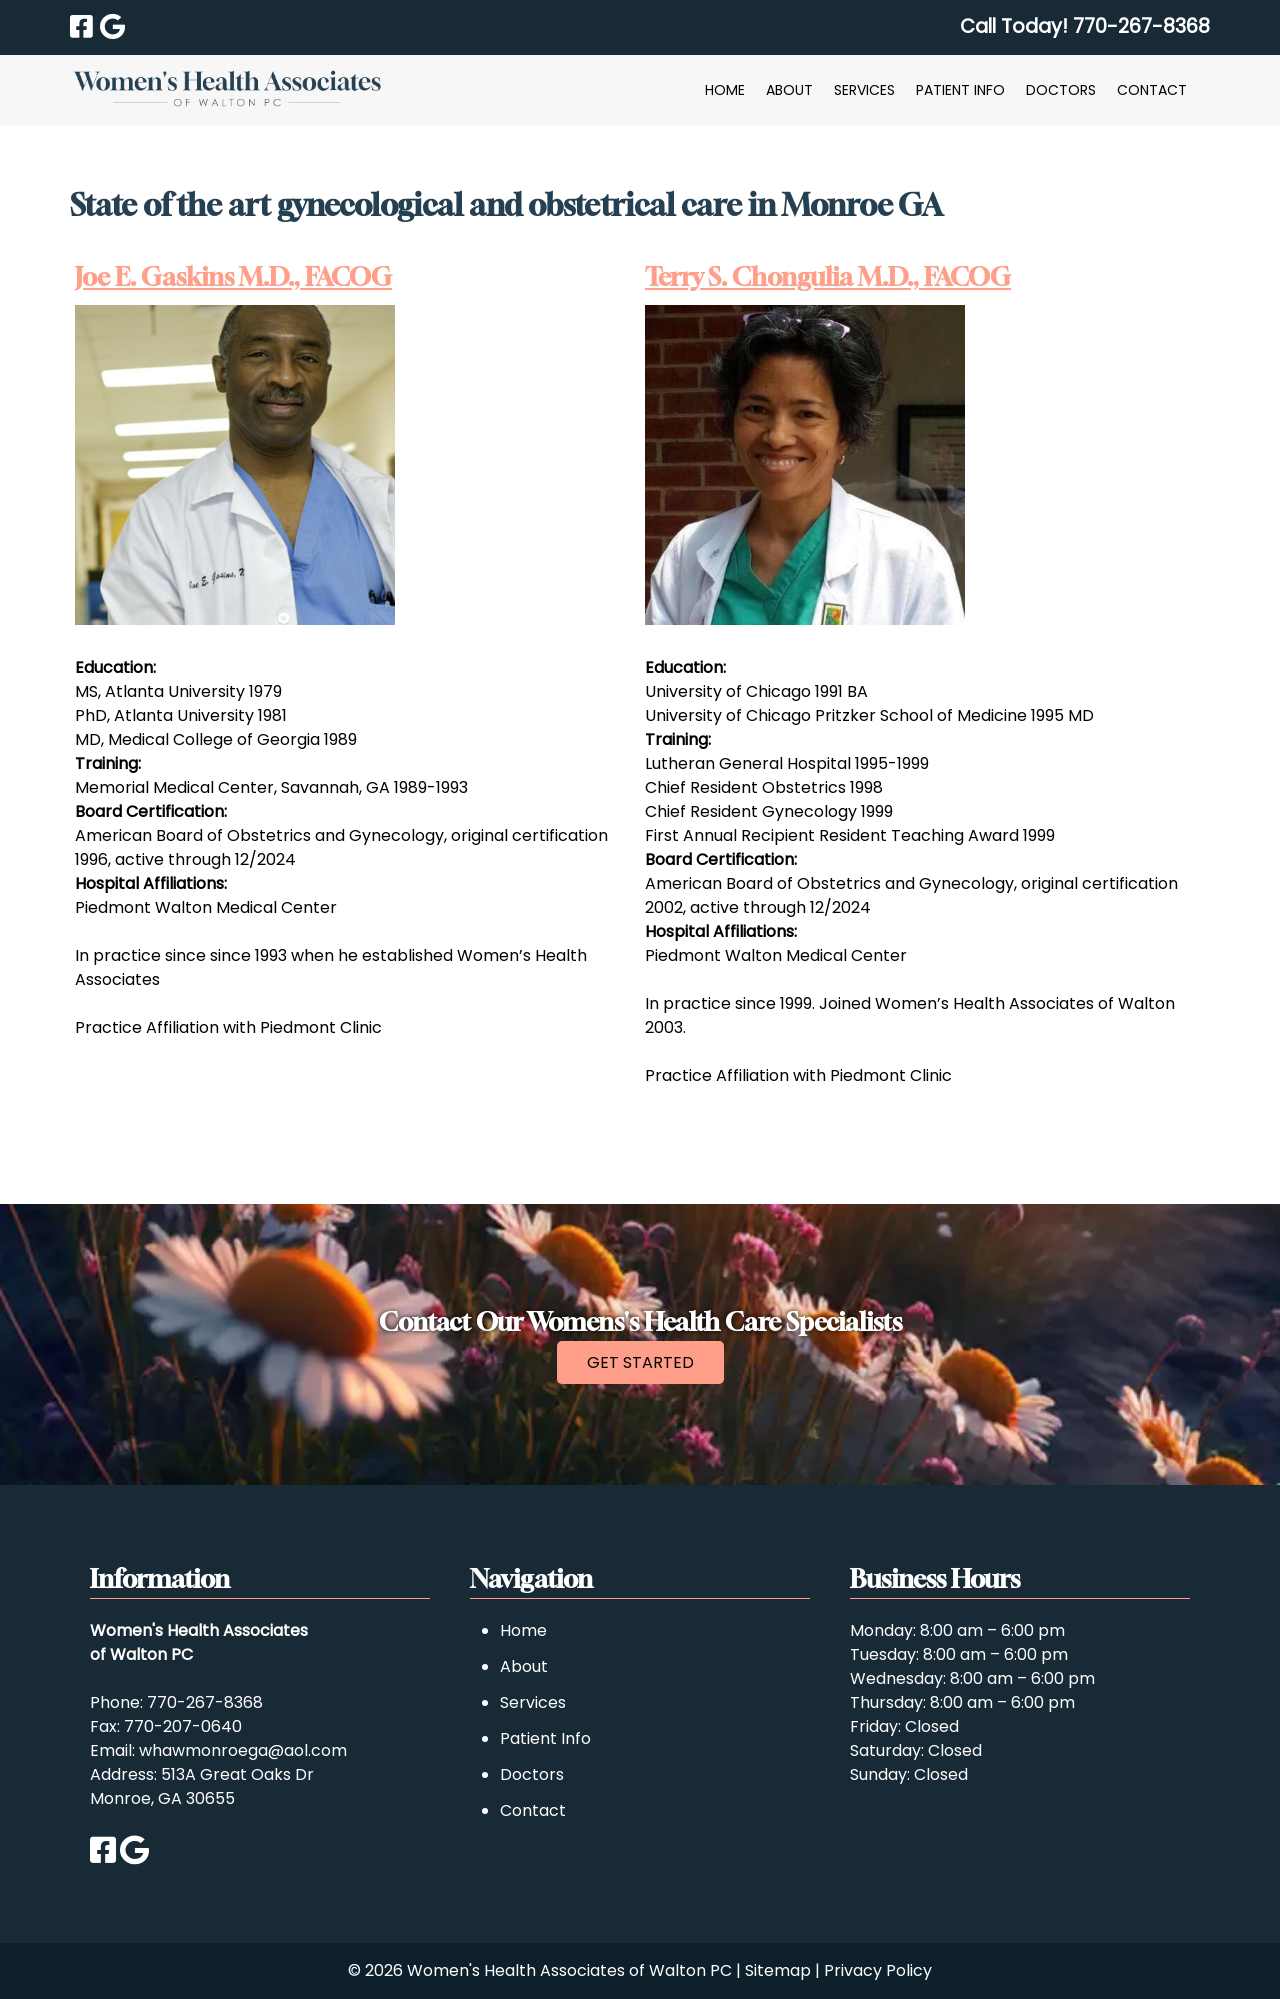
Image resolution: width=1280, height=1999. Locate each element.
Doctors (1061, 90)
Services (864, 90)
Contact (1152, 90)
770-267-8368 (205, 1702)
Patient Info (960, 90)
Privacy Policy (878, 1970)
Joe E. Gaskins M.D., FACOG (233, 277)
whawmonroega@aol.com (243, 1750)
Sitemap (778, 1970)
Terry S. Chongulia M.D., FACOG (828, 277)
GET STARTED (640, 1362)
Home (725, 90)
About (789, 90)
